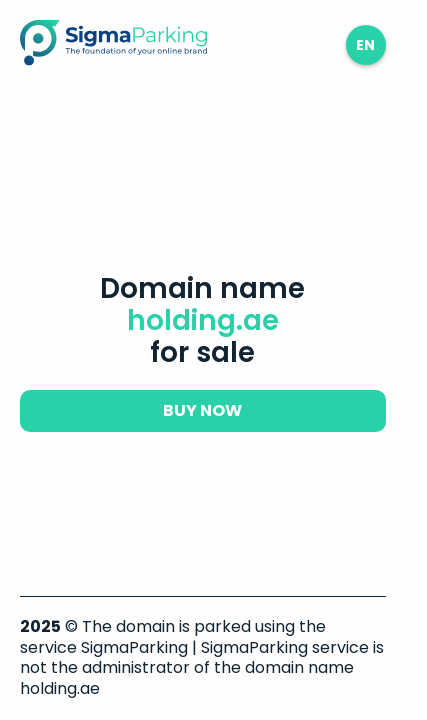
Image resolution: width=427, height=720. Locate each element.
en (365, 45)
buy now (202, 410)
